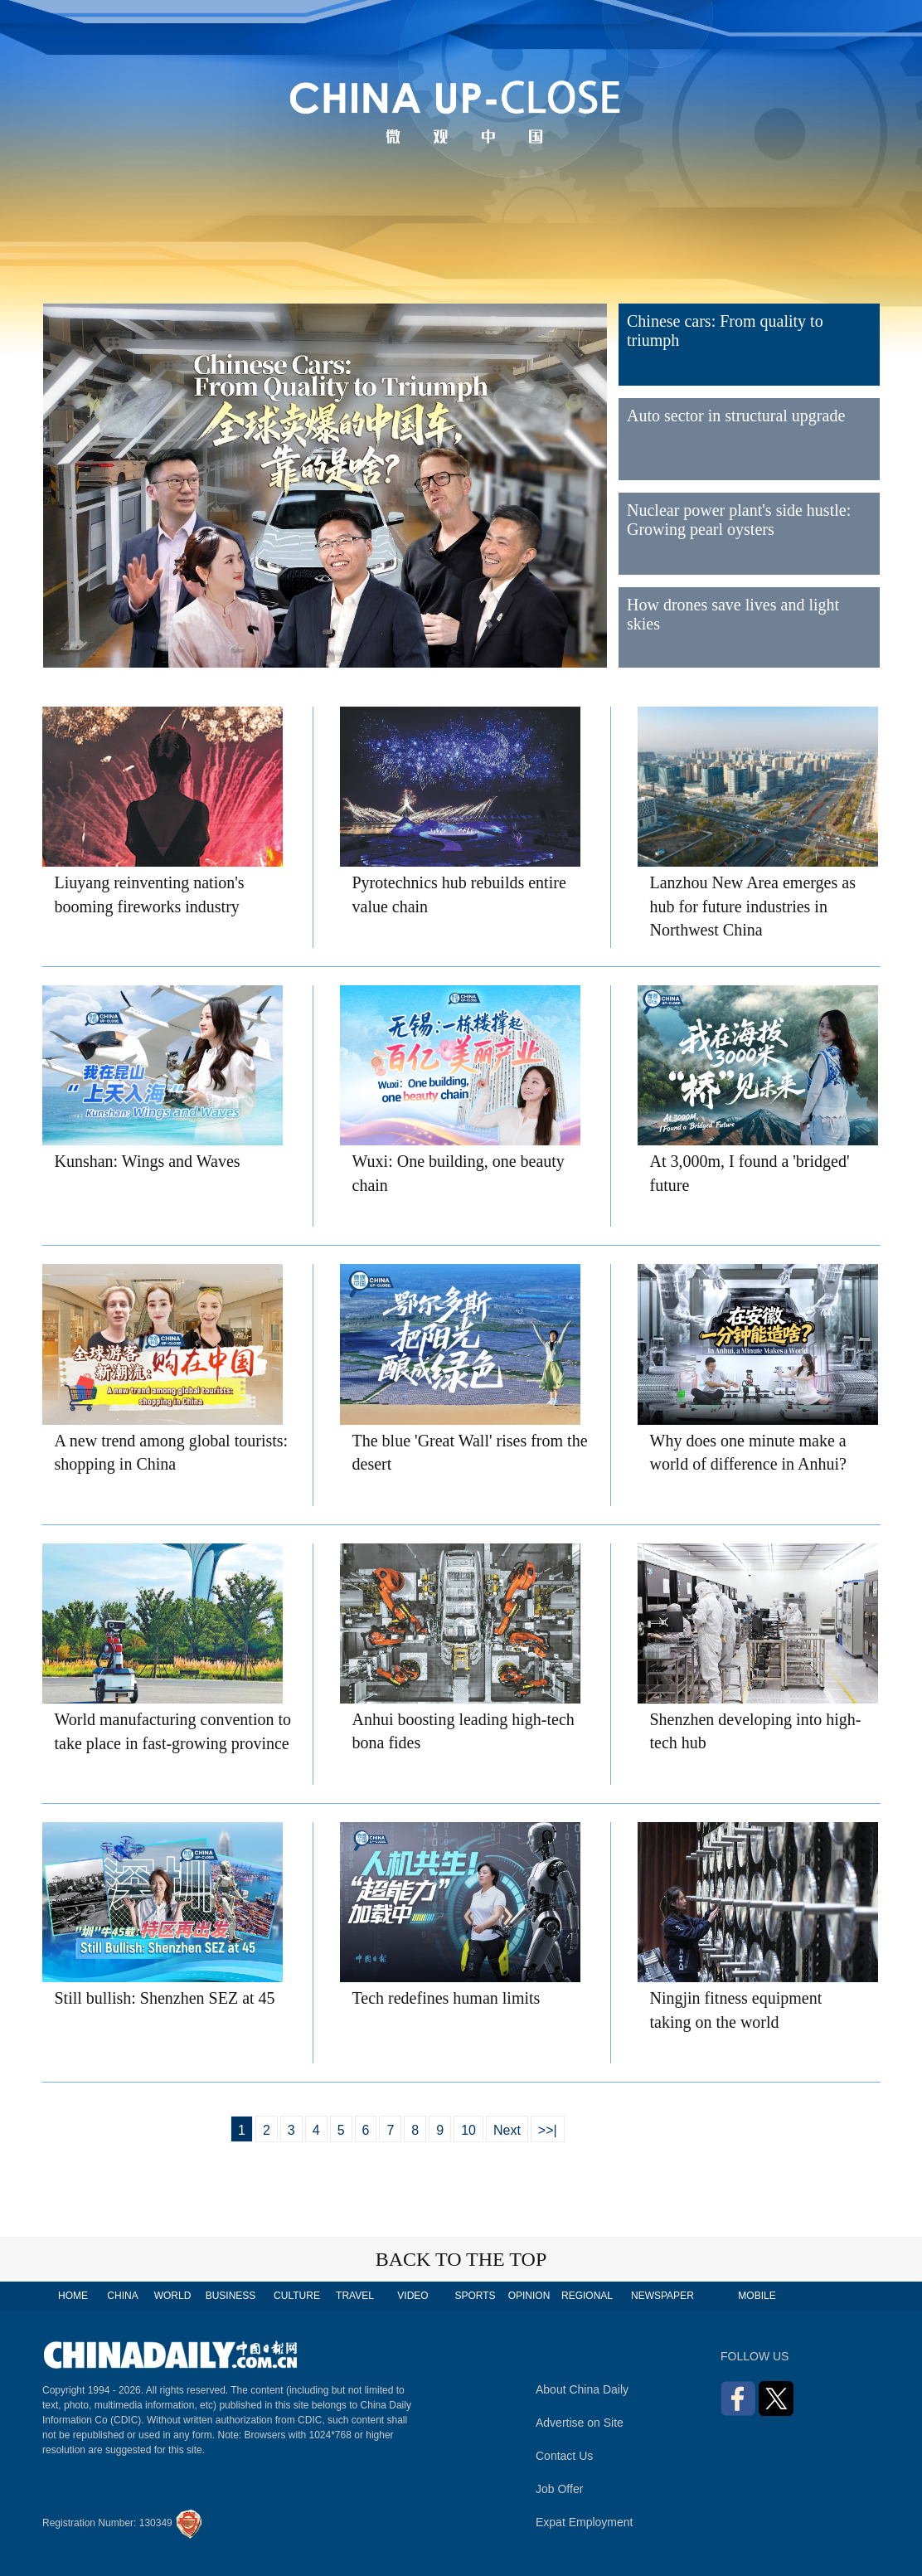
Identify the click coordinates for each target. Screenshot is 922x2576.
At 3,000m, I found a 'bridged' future (750, 1173)
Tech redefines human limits (446, 1998)
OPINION (529, 2295)
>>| (547, 2130)
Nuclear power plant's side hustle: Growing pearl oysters (739, 519)
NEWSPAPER (661, 2295)
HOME (73, 2295)
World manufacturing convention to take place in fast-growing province (173, 1731)
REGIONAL (587, 2295)
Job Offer (559, 2489)
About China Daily (582, 2389)
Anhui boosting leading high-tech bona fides (463, 1731)
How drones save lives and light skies (733, 614)
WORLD (173, 2295)
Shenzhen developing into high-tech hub (755, 1731)
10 (468, 2130)
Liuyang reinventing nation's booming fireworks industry (150, 894)
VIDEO (412, 2295)
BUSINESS (231, 2295)
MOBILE (756, 2295)
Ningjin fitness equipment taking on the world (736, 2010)
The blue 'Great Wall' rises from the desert (470, 1452)
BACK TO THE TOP (461, 2259)
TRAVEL (355, 2295)
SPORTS (474, 2295)
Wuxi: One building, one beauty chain (458, 1173)
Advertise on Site (580, 2422)
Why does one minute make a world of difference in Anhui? (748, 1452)
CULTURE (297, 2295)
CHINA (122, 2295)
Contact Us (564, 2455)
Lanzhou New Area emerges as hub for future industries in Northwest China (753, 906)
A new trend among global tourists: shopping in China (172, 1452)
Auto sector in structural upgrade (736, 415)
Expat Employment (584, 2522)
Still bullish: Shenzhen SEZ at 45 (165, 1998)
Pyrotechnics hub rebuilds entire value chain (459, 894)
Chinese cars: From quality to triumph (725, 330)
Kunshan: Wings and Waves (147, 1161)
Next (507, 2130)
